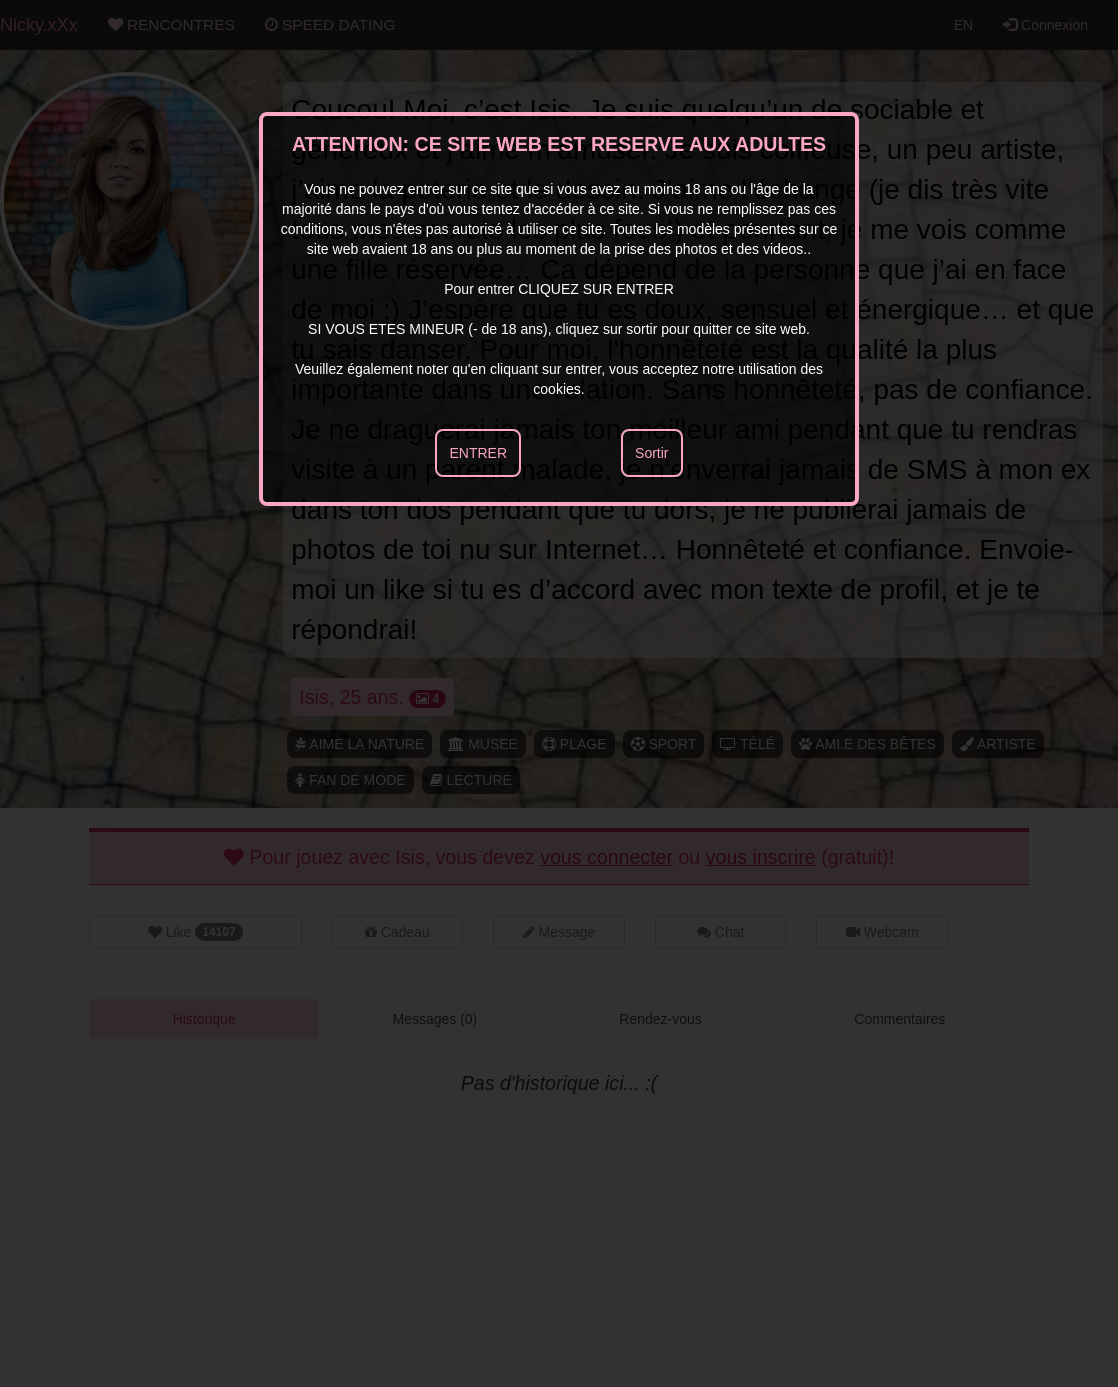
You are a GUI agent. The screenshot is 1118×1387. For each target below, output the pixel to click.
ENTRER (478, 453)
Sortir (651, 453)
